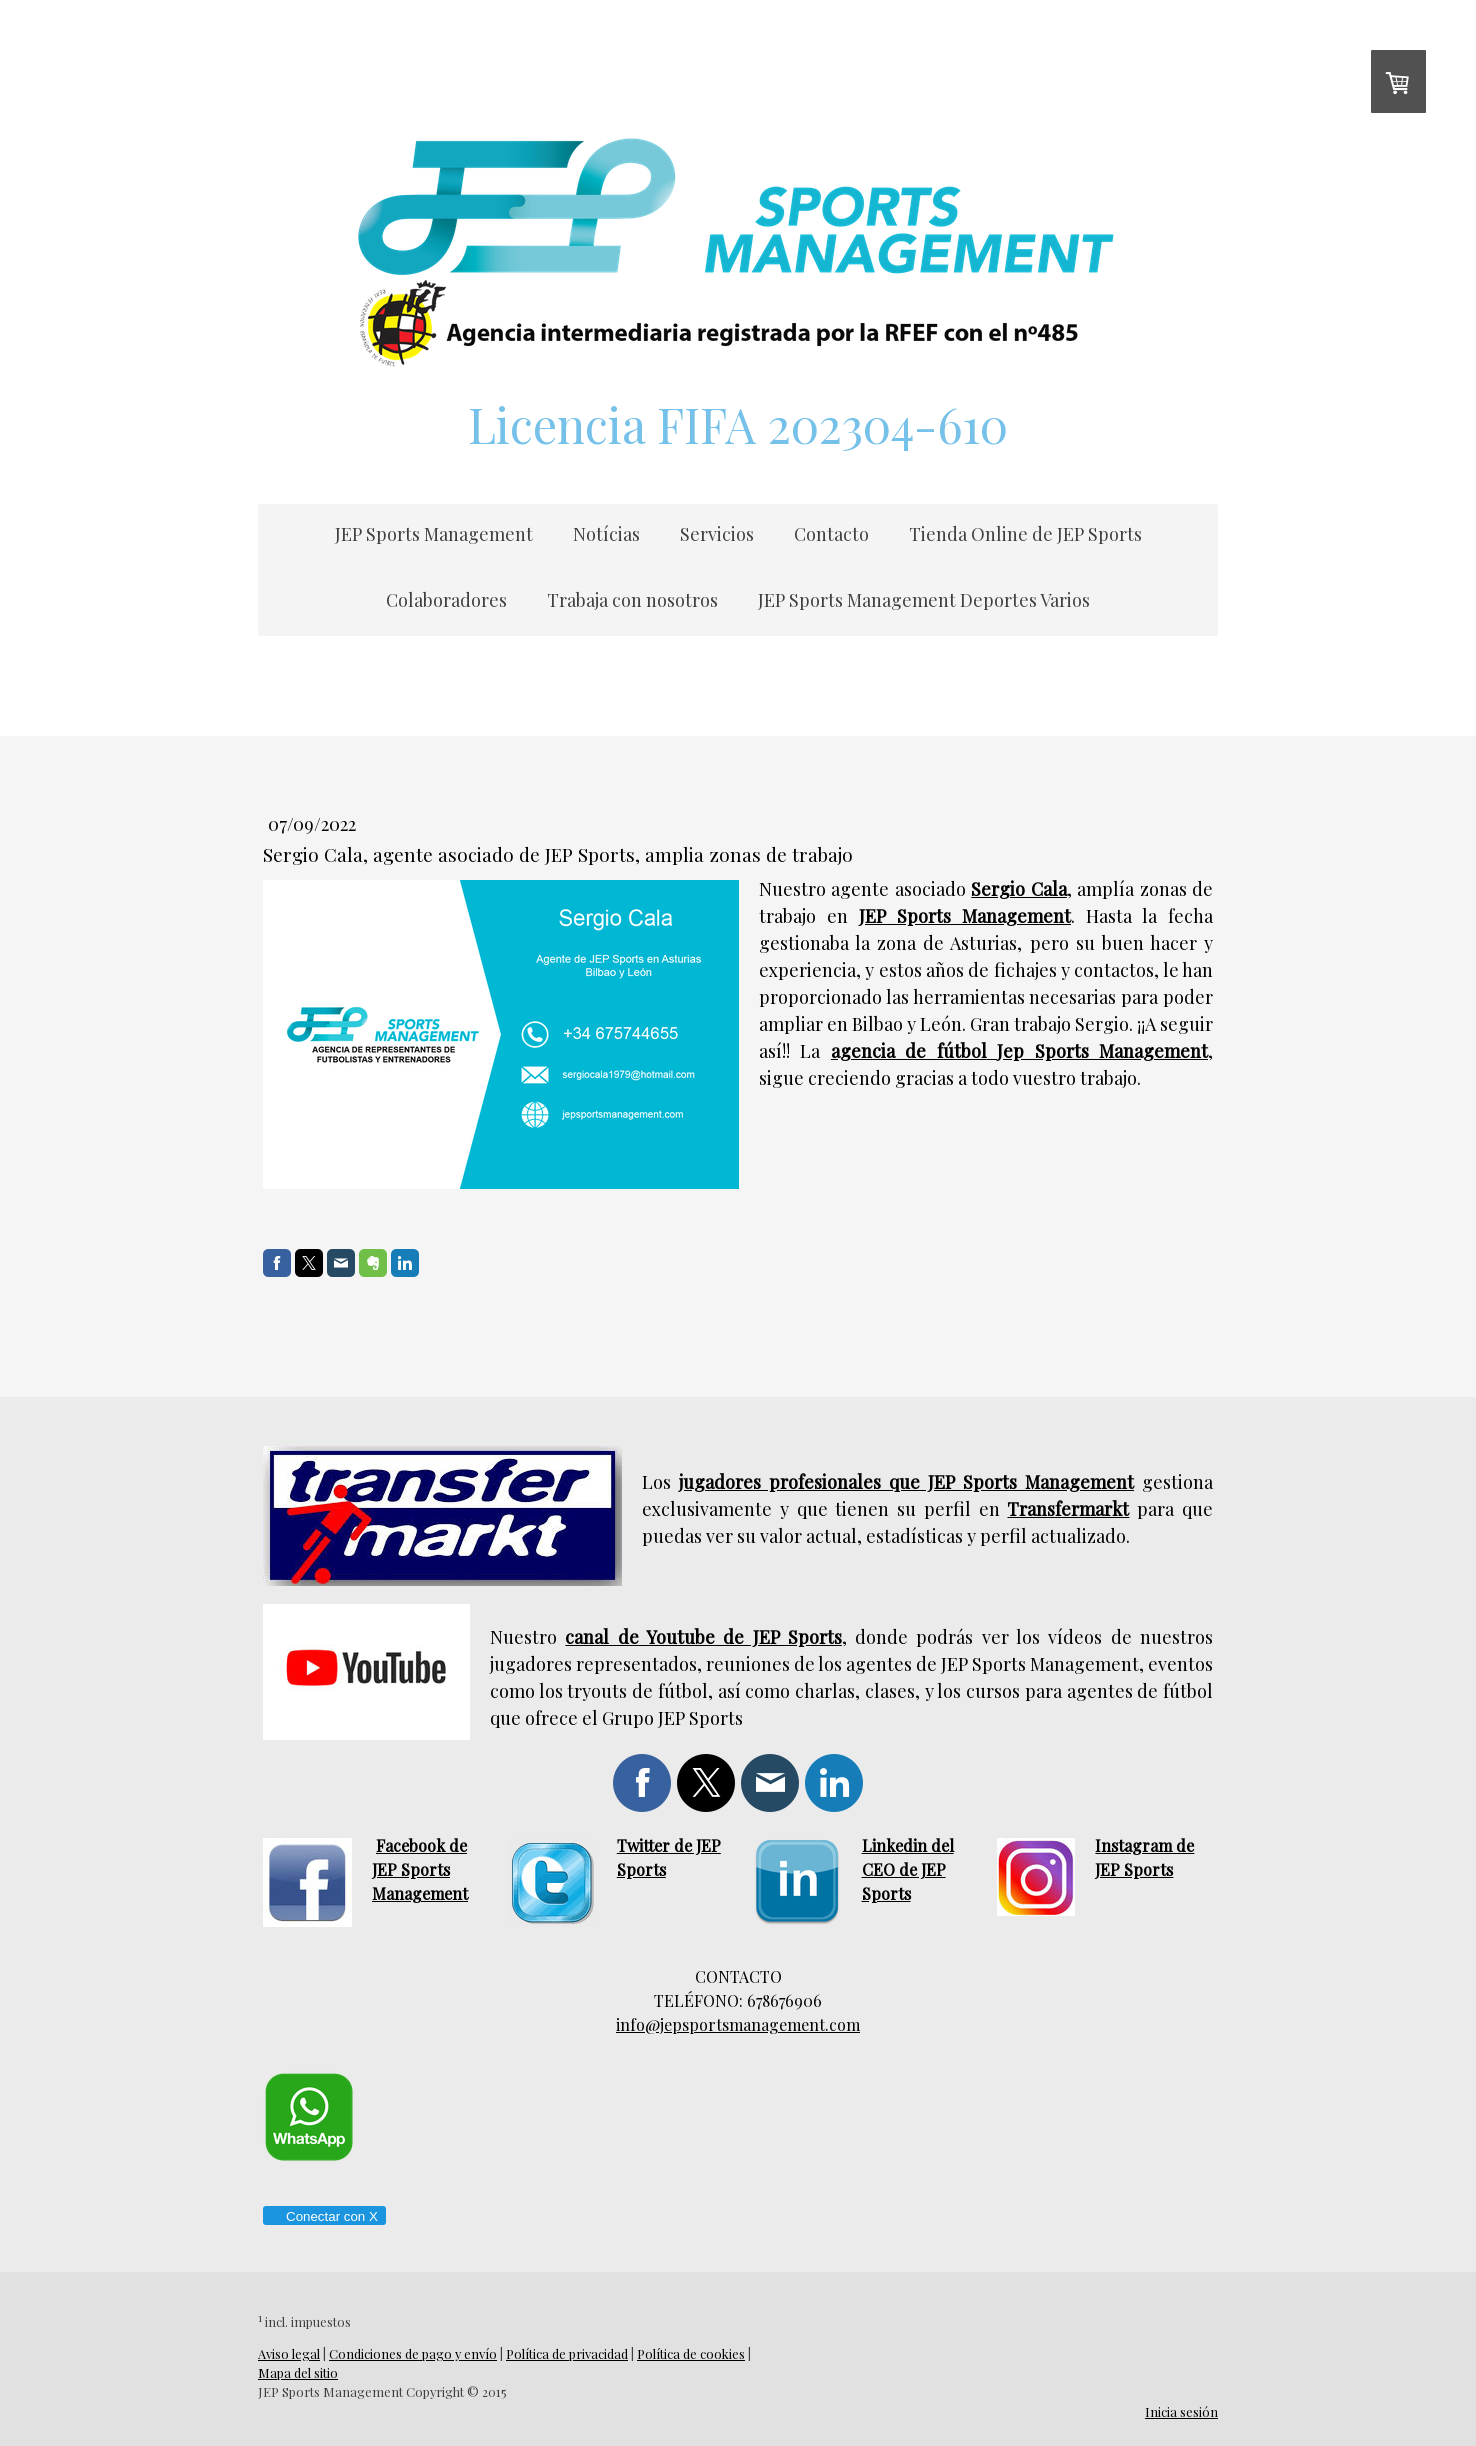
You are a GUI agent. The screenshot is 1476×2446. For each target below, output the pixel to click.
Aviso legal (289, 2353)
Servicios (717, 534)
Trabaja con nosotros (632, 600)
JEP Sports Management (434, 534)
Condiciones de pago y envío (413, 2353)
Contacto (831, 534)
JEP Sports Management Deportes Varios (924, 600)
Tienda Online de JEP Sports (1025, 534)
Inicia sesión (1181, 2411)
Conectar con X (323, 2216)
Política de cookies (691, 2353)
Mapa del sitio (298, 2372)
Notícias (606, 534)
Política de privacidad (567, 2353)
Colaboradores (446, 600)
